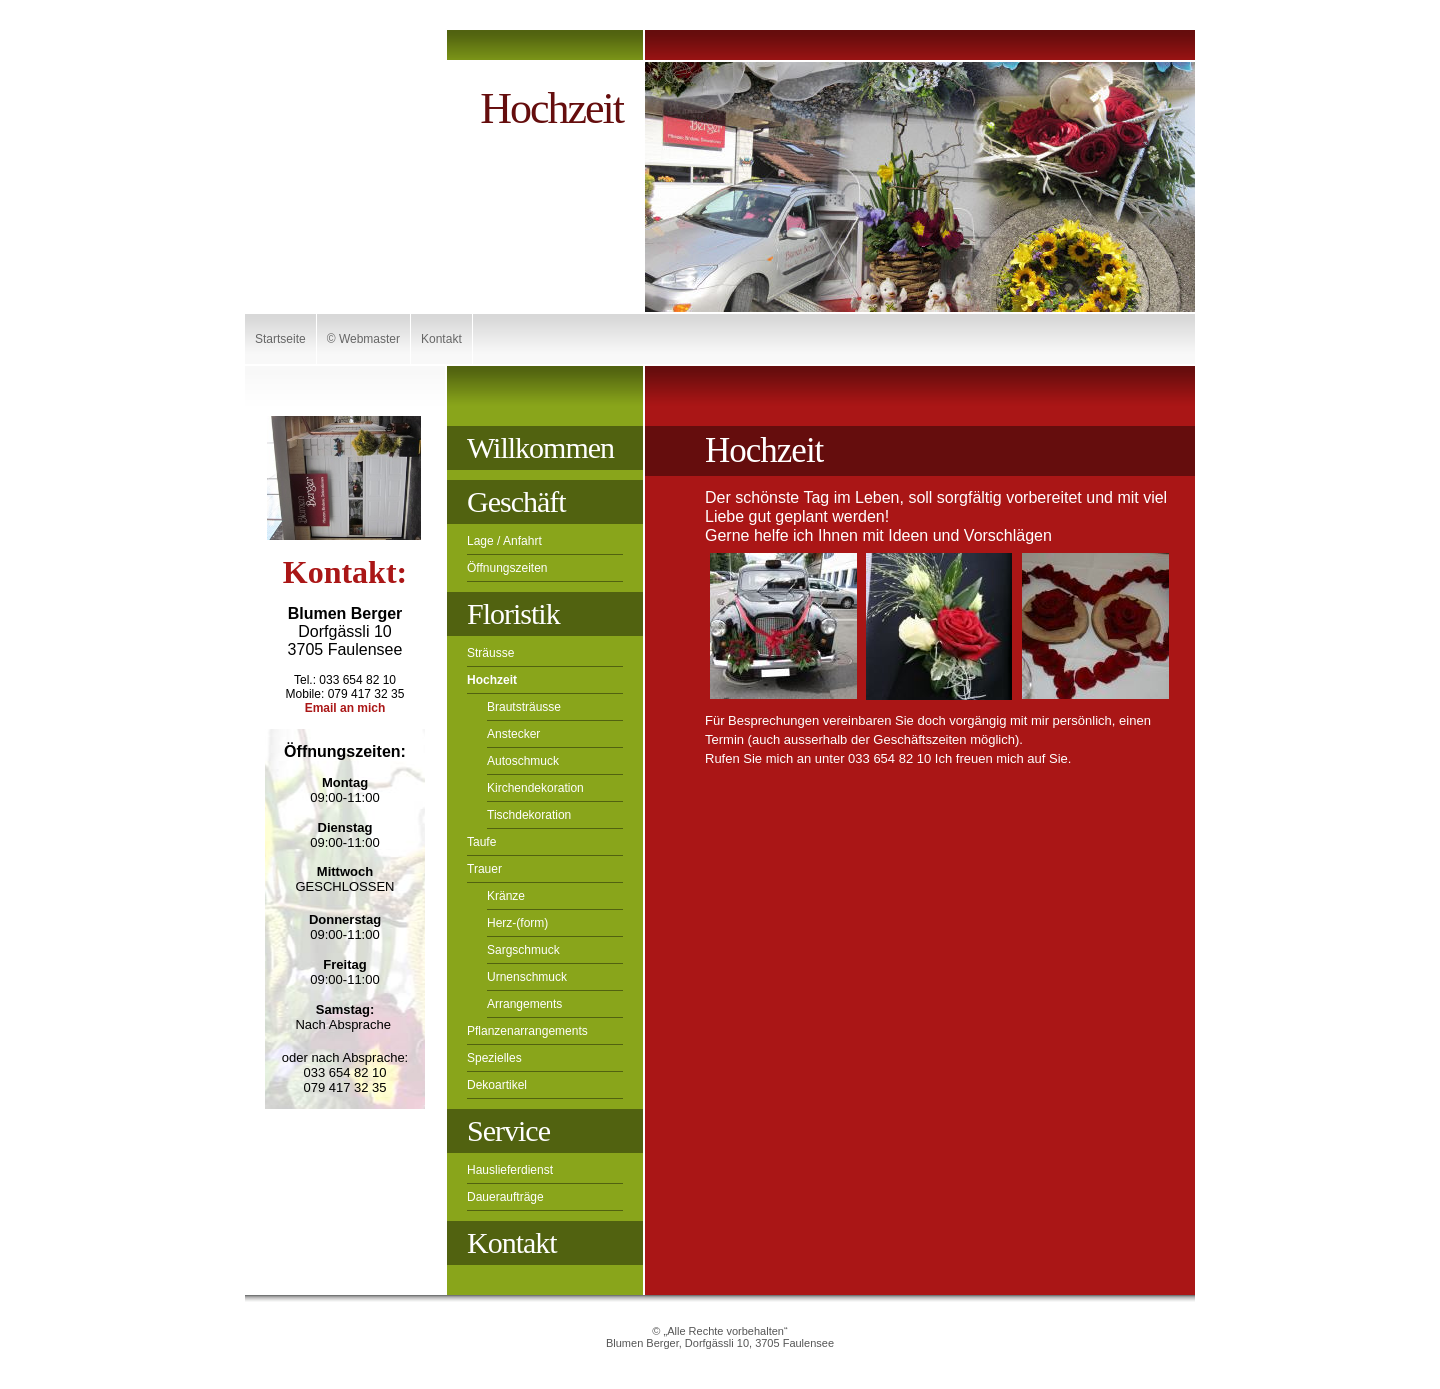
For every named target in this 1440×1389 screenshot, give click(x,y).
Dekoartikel (497, 1085)
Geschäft (516, 501)
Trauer (484, 869)
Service (508, 1130)
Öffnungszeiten (507, 568)
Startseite (280, 339)
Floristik (513, 613)
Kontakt (441, 339)
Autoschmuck (523, 761)
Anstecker (513, 734)
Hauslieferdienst (510, 1170)
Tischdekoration (529, 815)
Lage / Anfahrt (504, 541)
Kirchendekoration (535, 788)
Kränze (506, 896)
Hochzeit (492, 680)
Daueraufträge (505, 1197)
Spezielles (494, 1058)
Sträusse (490, 653)
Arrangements (524, 1004)
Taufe (481, 842)
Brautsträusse (524, 707)
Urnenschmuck (527, 977)
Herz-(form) (517, 923)
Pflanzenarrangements (527, 1031)
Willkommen (540, 447)
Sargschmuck (523, 950)
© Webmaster (363, 339)
